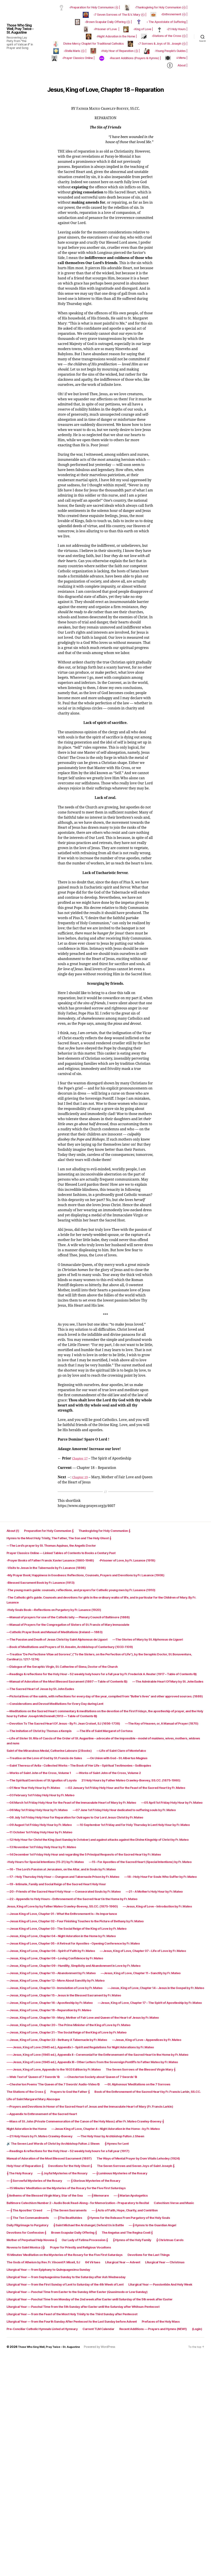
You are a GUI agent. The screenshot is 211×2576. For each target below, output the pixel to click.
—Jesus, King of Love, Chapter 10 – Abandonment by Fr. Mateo (64, 2079)
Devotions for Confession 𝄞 (32, 2425)
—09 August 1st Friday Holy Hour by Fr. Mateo (49, 1876)
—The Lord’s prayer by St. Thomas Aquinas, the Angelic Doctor (64, 1545)
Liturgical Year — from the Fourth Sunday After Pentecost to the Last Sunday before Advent (91, 2533)
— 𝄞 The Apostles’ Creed (85, 2395)
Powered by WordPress (106, 2566)
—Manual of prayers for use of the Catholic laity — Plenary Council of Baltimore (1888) (86, 1621)
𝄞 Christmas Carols (24, 2439)
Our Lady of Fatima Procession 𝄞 (106, 2432)
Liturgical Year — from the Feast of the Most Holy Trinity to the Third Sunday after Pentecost (91, 2526)
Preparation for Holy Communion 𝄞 (59, 1530)
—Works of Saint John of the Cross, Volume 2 (135, 1802)
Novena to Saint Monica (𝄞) (71, 2439)
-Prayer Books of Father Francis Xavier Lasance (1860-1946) (63, 1560)
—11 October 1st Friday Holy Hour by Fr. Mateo (49, 1891)
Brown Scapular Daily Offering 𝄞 (91, 2425)
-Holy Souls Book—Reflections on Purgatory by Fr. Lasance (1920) (67, 1614)
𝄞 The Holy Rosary (23, 2358)
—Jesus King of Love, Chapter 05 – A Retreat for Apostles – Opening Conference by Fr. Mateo (93, 2042)
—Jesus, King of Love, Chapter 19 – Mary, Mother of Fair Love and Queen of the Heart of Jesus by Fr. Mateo (105, 2145)
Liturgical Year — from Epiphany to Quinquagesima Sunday (60, 2469)
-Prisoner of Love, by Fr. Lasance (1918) (160, 1560)
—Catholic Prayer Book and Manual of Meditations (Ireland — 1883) (68, 1636)
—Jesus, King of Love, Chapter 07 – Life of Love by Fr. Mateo (62, 2056)
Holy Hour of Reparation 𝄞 (142, 2343)
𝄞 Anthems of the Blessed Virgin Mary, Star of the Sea (56, 2380)
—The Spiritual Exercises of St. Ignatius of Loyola (51, 1809)
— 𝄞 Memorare (123, 2380)
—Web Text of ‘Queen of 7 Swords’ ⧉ (134, 2222)
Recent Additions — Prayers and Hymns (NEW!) (50, 2548)
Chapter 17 (81, 1458)
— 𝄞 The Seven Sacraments (138, 2395)
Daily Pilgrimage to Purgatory (144, 2410)
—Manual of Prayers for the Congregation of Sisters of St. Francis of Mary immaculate (85, 1629)
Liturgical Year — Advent (29, 2462)
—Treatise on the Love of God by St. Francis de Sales (55, 1787)
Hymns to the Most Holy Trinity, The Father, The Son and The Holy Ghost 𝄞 (74, 1537)
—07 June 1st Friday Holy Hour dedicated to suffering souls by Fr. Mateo (73, 1861)
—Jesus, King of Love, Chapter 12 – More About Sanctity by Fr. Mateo (70, 2093)
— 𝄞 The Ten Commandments (124, 2402)
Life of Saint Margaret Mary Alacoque (41, 2259)
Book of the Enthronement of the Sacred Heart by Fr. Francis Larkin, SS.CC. (75, 2252)
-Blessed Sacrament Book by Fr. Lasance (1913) (50, 1587)
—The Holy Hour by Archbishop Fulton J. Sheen (140, 2313)
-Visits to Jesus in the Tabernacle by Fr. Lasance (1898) (58, 1567)
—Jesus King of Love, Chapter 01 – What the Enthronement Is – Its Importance (78, 2012)
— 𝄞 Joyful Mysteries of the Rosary (77, 2358)
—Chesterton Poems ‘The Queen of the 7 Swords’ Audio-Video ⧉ (66, 2237)
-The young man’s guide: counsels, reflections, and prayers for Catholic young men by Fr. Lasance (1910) (102, 1594)
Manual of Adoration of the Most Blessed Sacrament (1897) (61, 2336)
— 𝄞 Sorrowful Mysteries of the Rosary (42, 2365)
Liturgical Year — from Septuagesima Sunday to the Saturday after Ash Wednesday (83, 2477)
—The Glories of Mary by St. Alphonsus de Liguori (52, 1651)
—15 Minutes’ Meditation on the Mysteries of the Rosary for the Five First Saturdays (84, 2373)
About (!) (15, 1530)
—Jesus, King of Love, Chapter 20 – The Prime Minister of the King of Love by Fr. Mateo (87, 2153)
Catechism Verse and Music (32, 2395)
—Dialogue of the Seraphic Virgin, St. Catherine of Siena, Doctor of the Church (78, 1678)
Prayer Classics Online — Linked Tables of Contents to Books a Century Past (77, 1552)
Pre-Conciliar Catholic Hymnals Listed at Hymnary (106, 2541)
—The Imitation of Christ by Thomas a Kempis (147, 1752)
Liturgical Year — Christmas (81, 2462)
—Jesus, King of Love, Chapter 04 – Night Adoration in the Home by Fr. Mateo (78, 2034)
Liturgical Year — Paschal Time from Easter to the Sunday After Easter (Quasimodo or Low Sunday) (97, 2499)
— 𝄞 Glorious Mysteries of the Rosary (117, 2365)
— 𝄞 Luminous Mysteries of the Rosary (150, 2358)
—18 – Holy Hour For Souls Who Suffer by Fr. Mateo (54, 1960)
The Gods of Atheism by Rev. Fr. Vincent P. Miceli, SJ (114, 2454)
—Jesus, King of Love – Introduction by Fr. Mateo (51, 2005)
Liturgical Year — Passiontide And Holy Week (48, 2491)
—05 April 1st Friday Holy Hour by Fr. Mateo (46, 1854)
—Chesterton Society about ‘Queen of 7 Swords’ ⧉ (53, 2229)
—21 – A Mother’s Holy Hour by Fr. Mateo (44, 1982)
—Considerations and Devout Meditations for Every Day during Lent (69, 1725)
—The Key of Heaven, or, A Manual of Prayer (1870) (53, 1752)
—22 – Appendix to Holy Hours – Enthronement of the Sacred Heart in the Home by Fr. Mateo (92, 1990)
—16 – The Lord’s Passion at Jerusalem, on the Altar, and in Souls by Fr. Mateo (77, 1945)
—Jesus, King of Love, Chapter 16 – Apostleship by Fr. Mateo (62, 2123)
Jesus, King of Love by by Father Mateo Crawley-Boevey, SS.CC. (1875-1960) (78, 1997)
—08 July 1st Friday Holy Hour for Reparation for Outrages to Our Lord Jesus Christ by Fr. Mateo (95, 1869)
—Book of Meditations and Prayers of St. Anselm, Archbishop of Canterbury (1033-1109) (88, 1659)
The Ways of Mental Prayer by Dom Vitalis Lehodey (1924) (60, 2343)
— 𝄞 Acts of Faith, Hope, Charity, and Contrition (49, 2402)
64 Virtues (176, 2454)
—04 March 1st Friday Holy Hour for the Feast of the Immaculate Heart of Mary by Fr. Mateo (91, 1846)
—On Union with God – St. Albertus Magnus (148, 1787)
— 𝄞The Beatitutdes (174, 2402)
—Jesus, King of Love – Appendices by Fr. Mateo (51, 2175)
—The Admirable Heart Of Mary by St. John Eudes (52, 1705)
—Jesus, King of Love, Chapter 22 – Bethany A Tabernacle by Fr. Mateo (72, 2168)
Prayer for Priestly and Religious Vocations (140, 2439)
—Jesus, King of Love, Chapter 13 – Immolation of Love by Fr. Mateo (69, 2101)
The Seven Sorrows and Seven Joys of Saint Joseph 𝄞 (117, 2350)
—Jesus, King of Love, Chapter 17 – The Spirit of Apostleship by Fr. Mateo (74, 2131)
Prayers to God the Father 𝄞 (176, 2244)
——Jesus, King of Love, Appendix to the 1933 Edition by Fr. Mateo (67, 2215)
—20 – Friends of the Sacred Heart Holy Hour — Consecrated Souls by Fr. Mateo (80, 1975)
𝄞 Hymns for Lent (147, 2321)
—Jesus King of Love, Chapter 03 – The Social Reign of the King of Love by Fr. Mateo (84, 2027)
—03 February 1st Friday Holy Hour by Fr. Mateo (51, 1839)
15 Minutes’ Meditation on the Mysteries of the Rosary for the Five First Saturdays (82, 2447)
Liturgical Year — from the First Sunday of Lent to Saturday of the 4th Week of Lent (83, 2484)
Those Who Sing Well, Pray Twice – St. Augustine (52, 2566)
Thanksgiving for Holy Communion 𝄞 (129, 1530)
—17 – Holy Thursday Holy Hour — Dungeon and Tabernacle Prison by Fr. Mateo (79, 1953)
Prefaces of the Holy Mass (31, 2541)
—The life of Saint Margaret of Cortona (42, 1760)
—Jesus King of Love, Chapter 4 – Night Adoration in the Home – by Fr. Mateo (77, 2306)
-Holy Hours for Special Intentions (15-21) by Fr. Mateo (57, 1930)
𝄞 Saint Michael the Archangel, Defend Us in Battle (52, 2417)
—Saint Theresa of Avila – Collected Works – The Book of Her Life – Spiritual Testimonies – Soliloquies (99, 1794)
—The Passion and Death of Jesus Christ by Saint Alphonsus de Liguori (71, 1644)
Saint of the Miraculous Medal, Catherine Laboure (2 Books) (61, 1780)
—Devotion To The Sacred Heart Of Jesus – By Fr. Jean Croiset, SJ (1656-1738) (79, 1745)
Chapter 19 (81, 1477)
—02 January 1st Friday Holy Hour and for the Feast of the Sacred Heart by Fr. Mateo (84, 1832)
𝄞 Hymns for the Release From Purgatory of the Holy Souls (60, 2410)
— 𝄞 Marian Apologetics (163, 2380)
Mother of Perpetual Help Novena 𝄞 (39, 2432)
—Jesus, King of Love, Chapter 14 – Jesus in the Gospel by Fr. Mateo (69, 2108)
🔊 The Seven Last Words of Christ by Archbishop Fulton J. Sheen (67, 2321)
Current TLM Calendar (177, 2541)
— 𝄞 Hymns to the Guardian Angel (133, 2417)
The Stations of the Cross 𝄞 (121, 2244)
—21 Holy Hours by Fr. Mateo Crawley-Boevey (49, 2313)
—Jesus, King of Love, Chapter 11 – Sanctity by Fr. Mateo (58, 2086)
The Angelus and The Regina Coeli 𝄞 (157, 2425)
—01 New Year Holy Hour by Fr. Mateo (42, 1824)
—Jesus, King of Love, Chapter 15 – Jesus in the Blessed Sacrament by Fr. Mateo (81, 2116)
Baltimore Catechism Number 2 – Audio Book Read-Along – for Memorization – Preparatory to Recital (99, 2388)
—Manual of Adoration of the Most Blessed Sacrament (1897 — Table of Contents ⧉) (84, 1698)
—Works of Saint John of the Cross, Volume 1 (48, 1802)
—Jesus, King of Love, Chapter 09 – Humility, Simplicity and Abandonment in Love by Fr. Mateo (93, 2071)
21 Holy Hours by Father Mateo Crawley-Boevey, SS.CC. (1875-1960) (70, 1817)
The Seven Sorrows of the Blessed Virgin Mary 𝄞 (51, 2222)
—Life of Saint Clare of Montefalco (152, 1780)
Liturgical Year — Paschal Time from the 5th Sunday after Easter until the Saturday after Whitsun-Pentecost (105, 2519)
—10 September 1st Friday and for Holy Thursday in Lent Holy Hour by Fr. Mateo (80, 1883)
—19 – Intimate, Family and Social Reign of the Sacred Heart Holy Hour (70, 1967)
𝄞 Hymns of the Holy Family (165, 2432)
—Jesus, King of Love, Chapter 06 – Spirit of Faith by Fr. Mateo (64, 2049)
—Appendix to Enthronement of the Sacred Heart (52, 2279)
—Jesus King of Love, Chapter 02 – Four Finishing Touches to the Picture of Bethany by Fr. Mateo (95, 2019)
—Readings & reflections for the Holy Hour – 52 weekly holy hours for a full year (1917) (85, 2328)
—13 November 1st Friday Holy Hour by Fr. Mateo (52, 1911)
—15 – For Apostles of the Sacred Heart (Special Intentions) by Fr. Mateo (73, 1938)
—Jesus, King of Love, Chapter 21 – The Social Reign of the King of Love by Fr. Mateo (84, 2160)
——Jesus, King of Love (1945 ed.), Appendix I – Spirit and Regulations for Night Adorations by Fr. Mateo (102, 2182)
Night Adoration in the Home (32, 2299)
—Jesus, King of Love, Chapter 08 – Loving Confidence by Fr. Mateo (69, 2064)
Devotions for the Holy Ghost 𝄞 (35, 2350)
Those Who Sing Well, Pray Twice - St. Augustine (20, 29)
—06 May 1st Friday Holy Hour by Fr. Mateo (131, 1854)
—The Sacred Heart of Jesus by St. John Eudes (146, 1705)
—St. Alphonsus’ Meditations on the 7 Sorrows (49, 2244)
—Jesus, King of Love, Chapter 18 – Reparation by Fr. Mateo (61, 2138)
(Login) (105, 2548)
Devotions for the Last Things (34, 2454)
